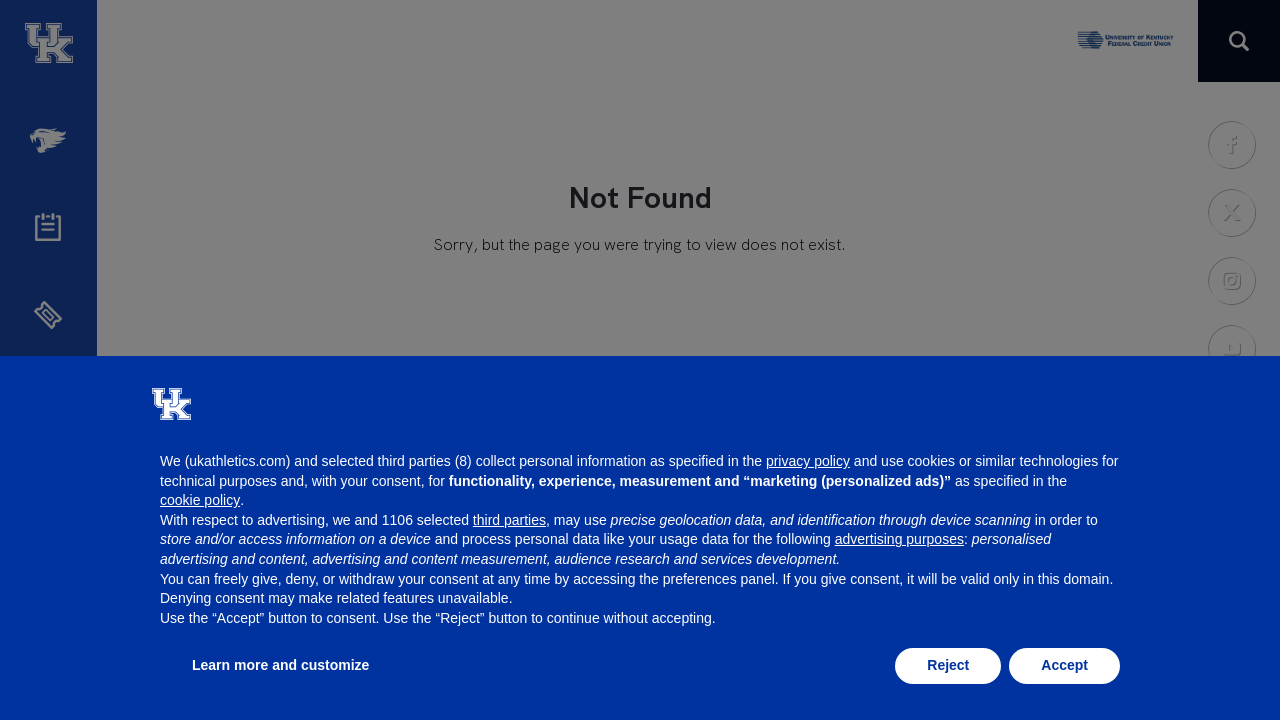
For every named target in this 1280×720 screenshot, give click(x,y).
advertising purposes (899, 539)
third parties (509, 520)
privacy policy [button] (808, 461)
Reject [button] (948, 665)
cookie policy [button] (200, 500)
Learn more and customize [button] (280, 665)
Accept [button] (1064, 665)
